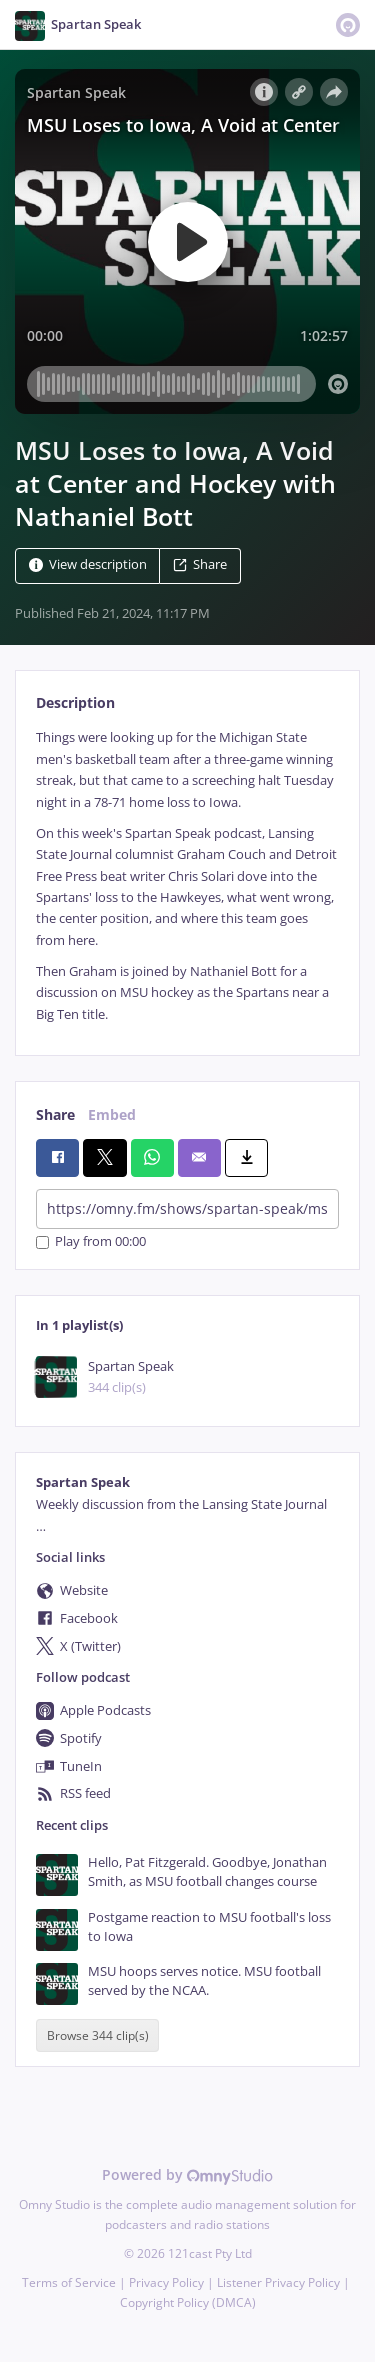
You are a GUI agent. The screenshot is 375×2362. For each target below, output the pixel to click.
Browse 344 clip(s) (98, 2035)
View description (88, 565)
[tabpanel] (187, 876)
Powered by (187, 2174)
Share (200, 565)
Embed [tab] (112, 1114)
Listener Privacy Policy (278, 2282)
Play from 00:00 (91, 1242)
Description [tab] (75, 702)
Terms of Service (69, 2282)
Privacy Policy (166, 2282)
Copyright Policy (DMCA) (188, 2302)
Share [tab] (55, 1114)
